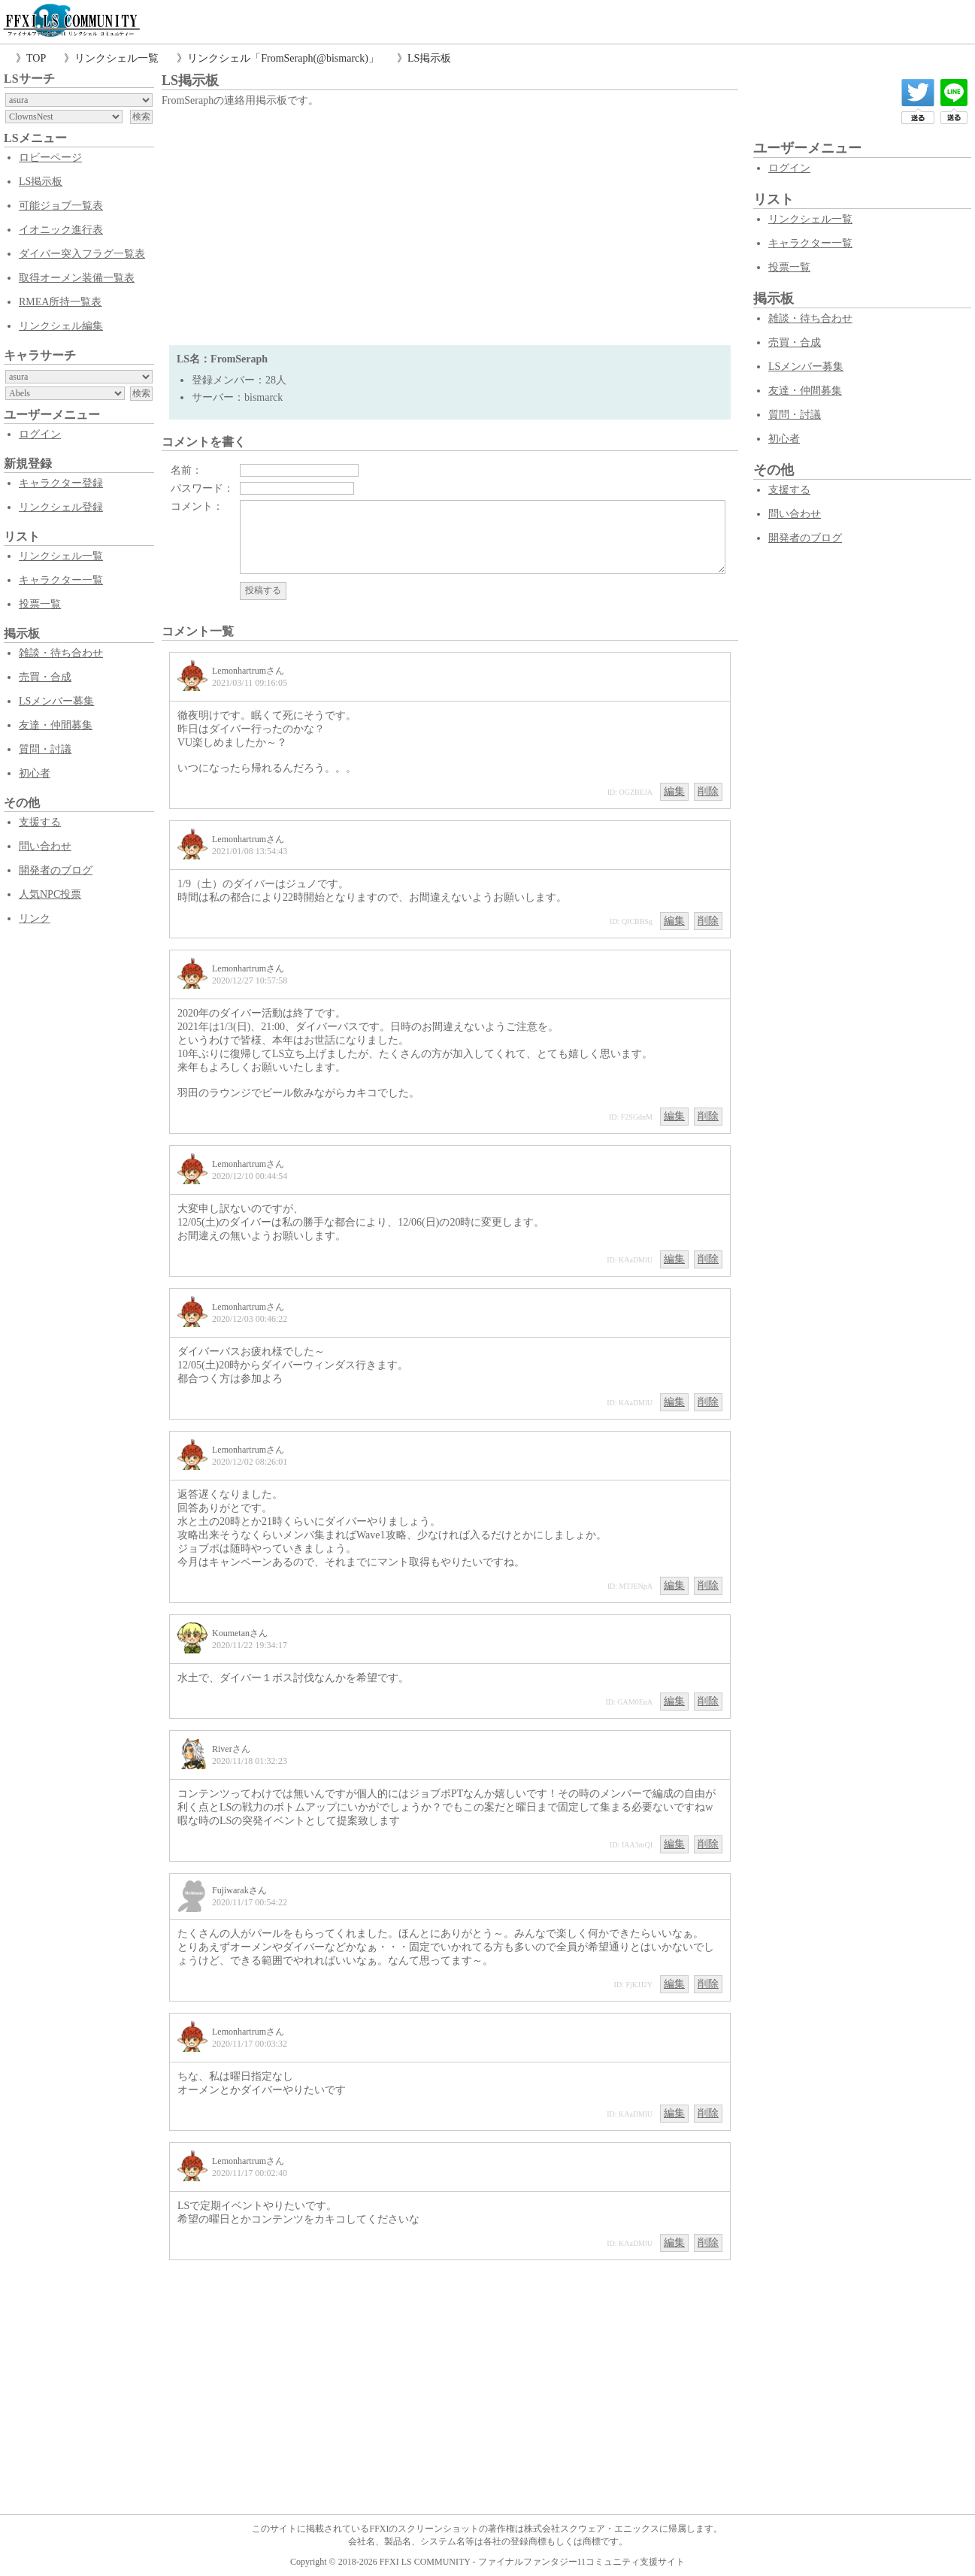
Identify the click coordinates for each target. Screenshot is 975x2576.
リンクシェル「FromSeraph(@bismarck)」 (283, 58)
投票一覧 (40, 604)
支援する (40, 822)
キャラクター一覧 (61, 580)
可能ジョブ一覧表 (61, 205)
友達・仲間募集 (55, 725)
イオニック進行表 (61, 229)
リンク (34, 918)
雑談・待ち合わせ (61, 653)
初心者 (34, 773)
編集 (674, 791)
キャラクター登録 (61, 483)
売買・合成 (45, 677)
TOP (36, 58)
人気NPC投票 (50, 894)
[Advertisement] (450, 225)
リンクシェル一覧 (116, 58)
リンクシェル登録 (61, 507)
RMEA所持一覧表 (60, 302)
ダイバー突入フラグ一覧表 (82, 253)
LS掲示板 (429, 58)
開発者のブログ (55, 870)
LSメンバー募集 (56, 701)
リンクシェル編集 (61, 326)
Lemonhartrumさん (248, 670)
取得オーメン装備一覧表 (77, 277)
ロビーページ (50, 157)
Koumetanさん (240, 1633)
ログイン (40, 434)
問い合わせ (45, 846)
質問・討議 (45, 749)
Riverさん (231, 1749)
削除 (708, 791)
